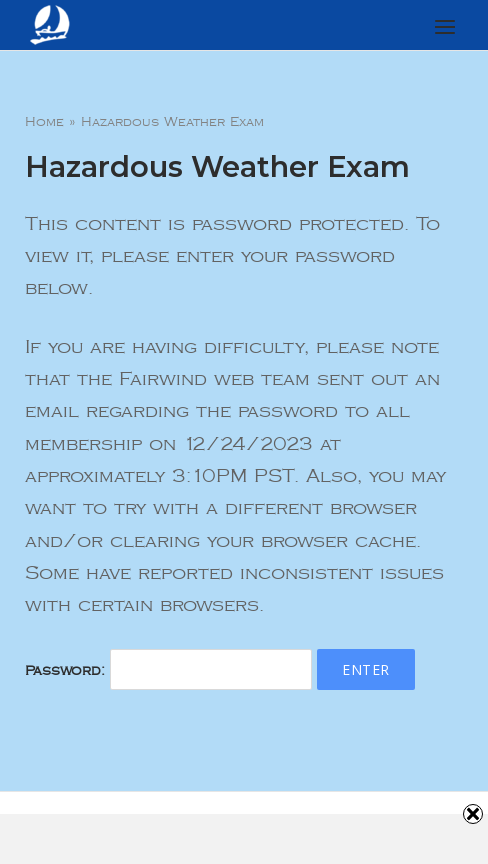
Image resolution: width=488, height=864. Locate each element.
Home (44, 122)
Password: (168, 671)
